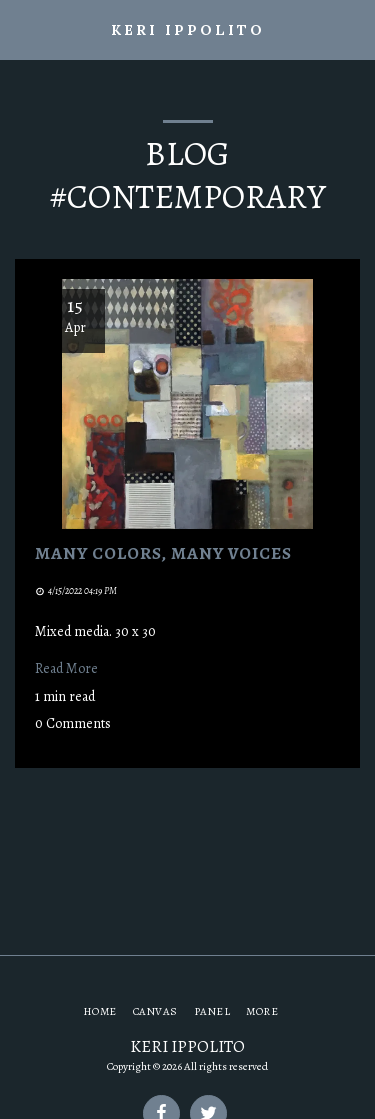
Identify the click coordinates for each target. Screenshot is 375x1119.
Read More (66, 668)
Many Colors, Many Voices (163, 553)
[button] (22, 28)
